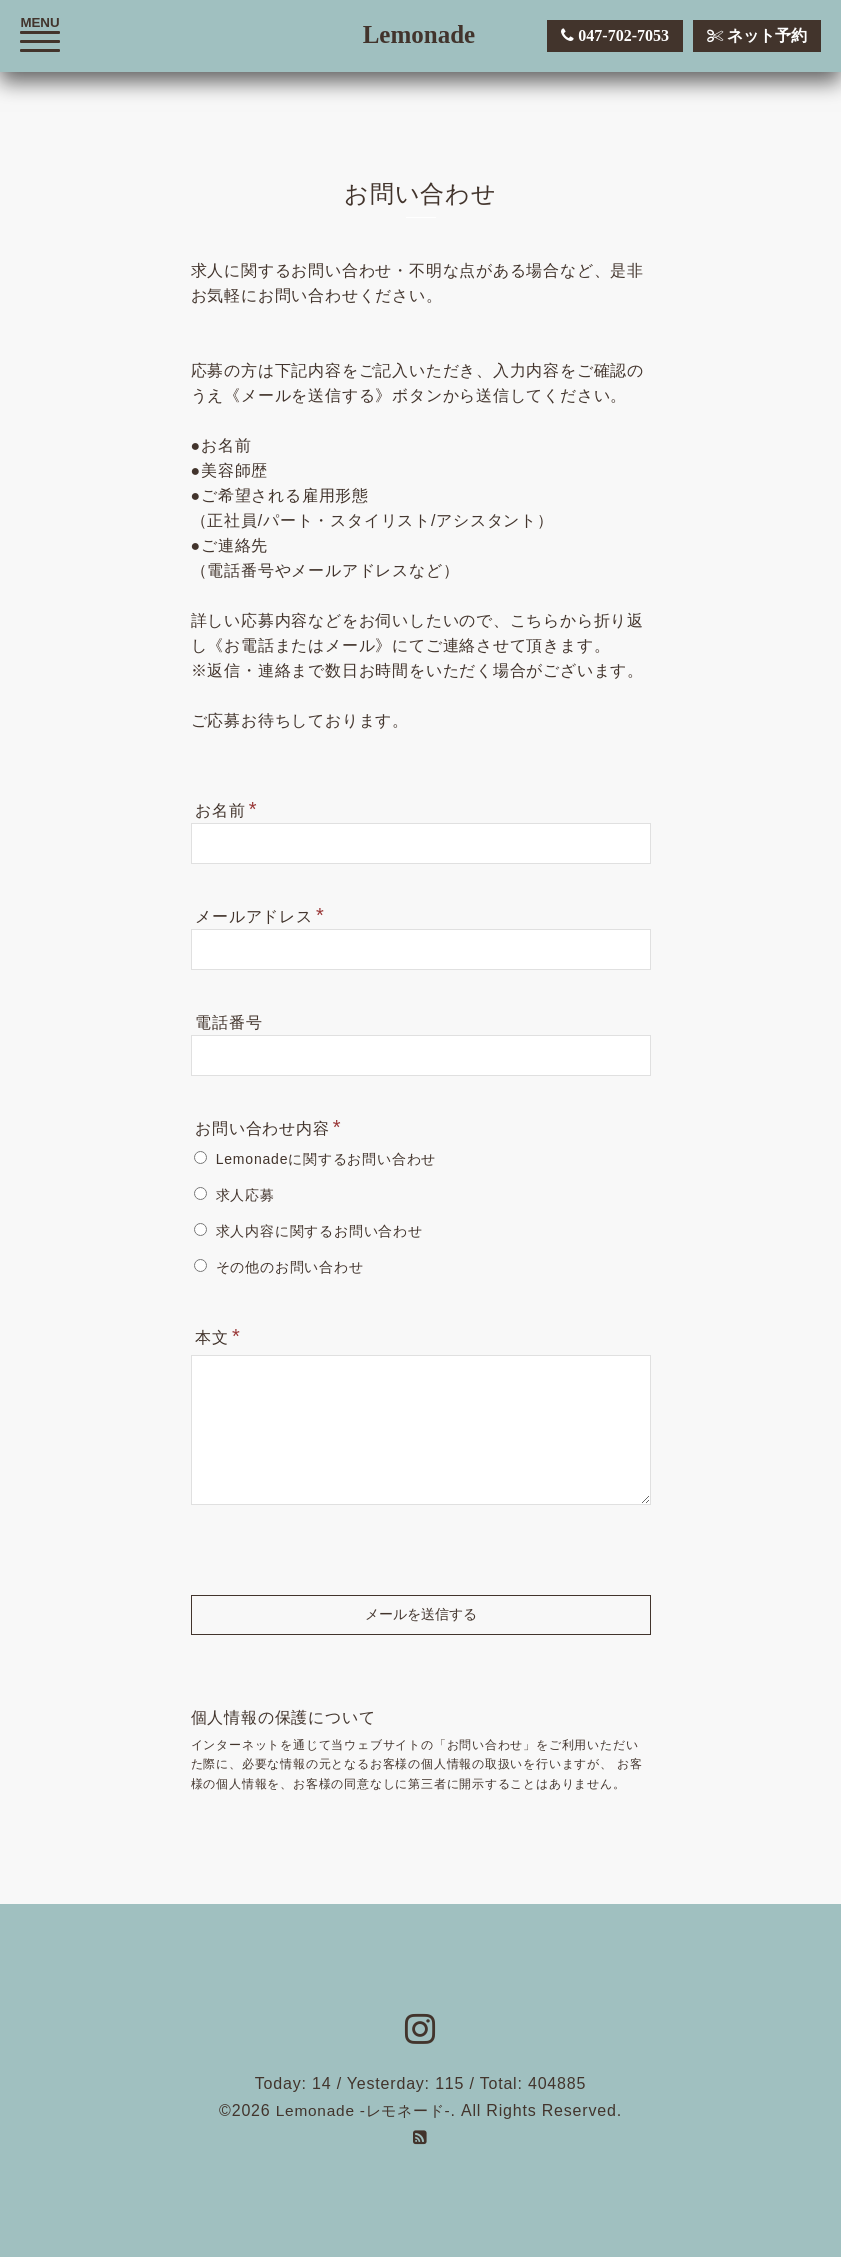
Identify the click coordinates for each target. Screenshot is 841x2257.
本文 (217, 1336)
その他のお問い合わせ (290, 1267)
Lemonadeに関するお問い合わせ (326, 1159)
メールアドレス (259, 915)
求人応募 (245, 1195)
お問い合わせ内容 (268, 1127)
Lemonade (419, 34)
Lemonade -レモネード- (363, 2110)
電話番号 (228, 1022)
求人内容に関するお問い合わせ (319, 1231)
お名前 (226, 809)
